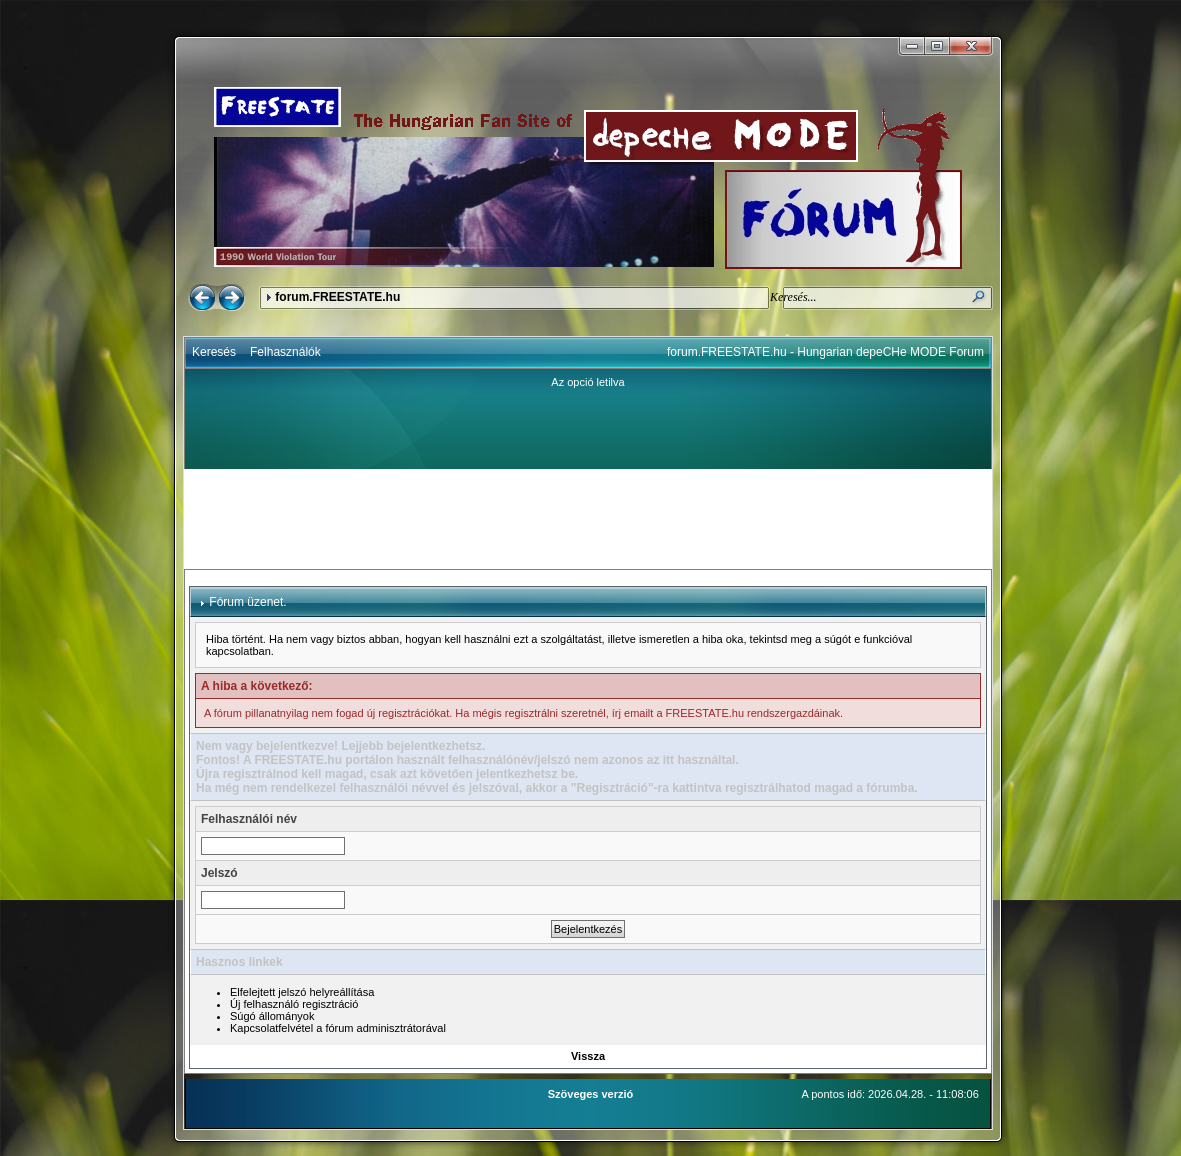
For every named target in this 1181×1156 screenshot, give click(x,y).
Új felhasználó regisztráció (294, 1004)
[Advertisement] (588, 519)
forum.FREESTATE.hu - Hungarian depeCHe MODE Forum (825, 352)
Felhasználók (285, 352)
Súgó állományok (272, 1016)
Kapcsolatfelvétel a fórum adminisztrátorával (338, 1028)
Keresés (214, 352)
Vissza (588, 1056)
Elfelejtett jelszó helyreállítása (302, 992)
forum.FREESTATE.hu (337, 297)
